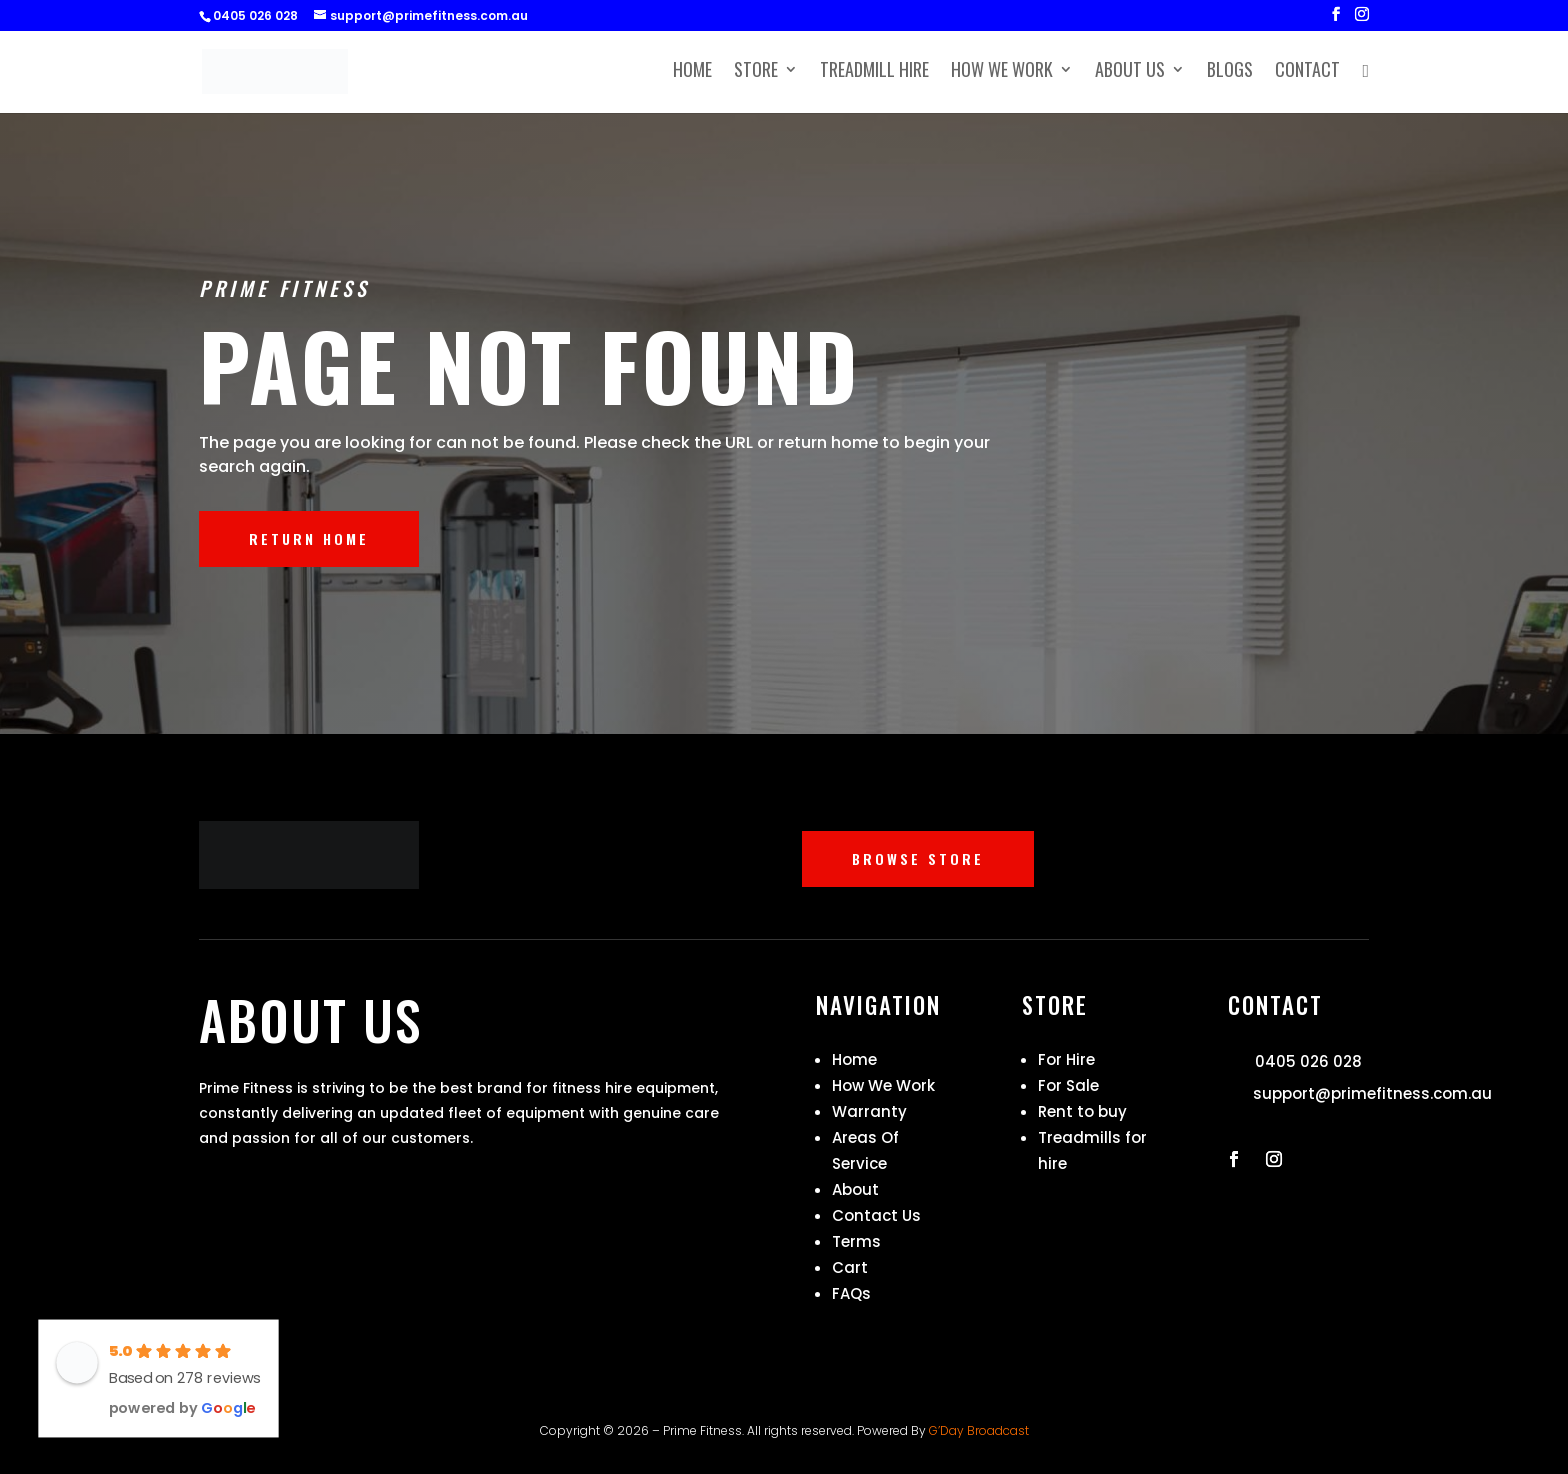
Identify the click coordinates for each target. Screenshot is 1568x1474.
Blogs (1230, 73)
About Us (1130, 73)
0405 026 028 (1308, 1061)
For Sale (1068, 1085)
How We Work (1002, 73)
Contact (1307, 73)
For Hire (1066, 1059)
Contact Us (876, 1215)
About (855, 1189)
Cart (850, 1267)
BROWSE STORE (918, 858)
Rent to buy (1082, 1111)
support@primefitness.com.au (1372, 1093)
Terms (856, 1241)
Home (692, 73)
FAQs (851, 1293)
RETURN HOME (309, 538)
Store (756, 73)
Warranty (869, 1111)
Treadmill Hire (874, 73)
